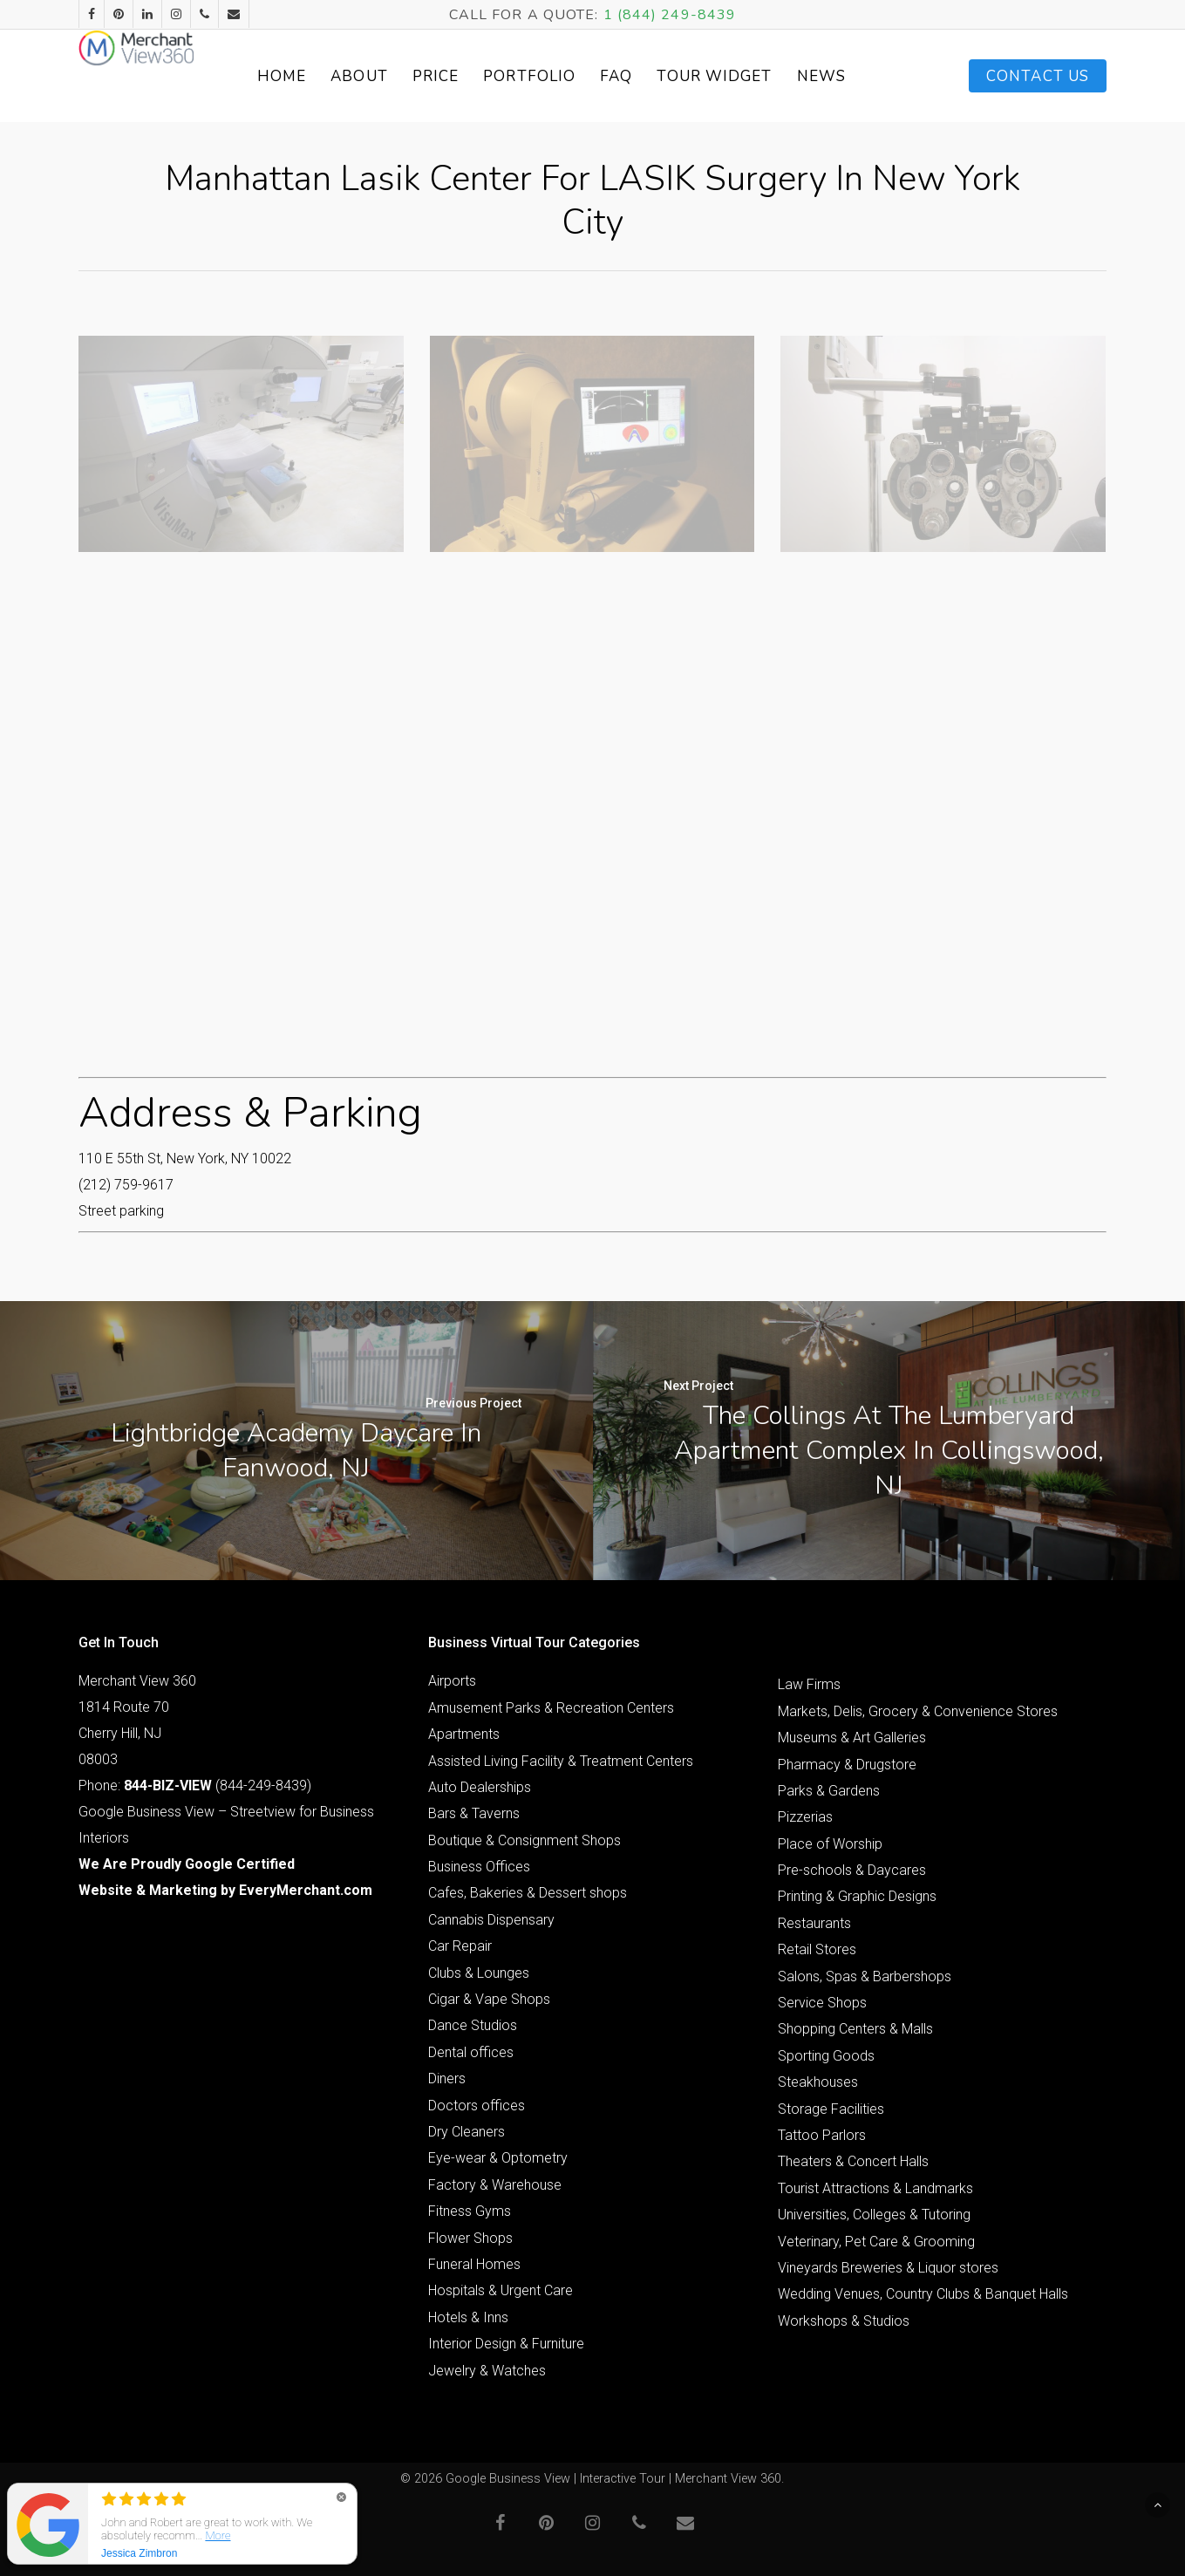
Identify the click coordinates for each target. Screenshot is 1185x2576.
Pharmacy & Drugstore (847, 1764)
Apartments (464, 1734)
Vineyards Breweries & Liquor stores (888, 2267)
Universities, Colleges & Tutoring (874, 2214)
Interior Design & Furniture (506, 2343)
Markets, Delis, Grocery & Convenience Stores (918, 1711)
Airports (452, 1681)
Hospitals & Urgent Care (500, 2290)
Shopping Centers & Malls (855, 2029)
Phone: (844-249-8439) (194, 1785)
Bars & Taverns (474, 1813)
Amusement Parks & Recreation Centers (551, 1708)
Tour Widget (756, 76)
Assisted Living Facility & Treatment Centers (560, 1761)
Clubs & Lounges (478, 1973)
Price (477, 76)
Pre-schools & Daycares (852, 1870)
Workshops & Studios (843, 2321)
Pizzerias (805, 1817)
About (400, 76)
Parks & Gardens (829, 1790)
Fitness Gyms (469, 2211)
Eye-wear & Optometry (498, 2158)
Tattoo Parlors (822, 2135)
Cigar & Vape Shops (489, 1999)
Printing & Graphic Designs (857, 1896)
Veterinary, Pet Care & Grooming (876, 2241)
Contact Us (1037, 76)
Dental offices (471, 2052)
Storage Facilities (831, 2109)
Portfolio (570, 76)
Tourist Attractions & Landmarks (875, 2188)
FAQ (657, 76)
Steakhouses (818, 2082)
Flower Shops (470, 2238)
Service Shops (822, 2002)
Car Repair (460, 1946)
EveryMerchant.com (305, 1890)
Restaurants (814, 1923)
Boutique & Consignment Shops (524, 1840)
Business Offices (479, 1866)
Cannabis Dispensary (491, 1920)
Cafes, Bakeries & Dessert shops (527, 1892)
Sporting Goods (826, 2056)
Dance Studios (472, 2025)
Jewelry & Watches (487, 2370)
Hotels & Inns (468, 2317)
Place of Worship (830, 1844)
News (862, 76)
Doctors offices (476, 2105)
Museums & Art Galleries (852, 1737)
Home (322, 76)
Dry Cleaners (466, 2131)
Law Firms (809, 1684)
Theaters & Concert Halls (853, 2161)
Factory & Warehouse (495, 2185)
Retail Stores (817, 1949)
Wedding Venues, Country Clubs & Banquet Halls (923, 2294)
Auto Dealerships (479, 1787)
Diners (447, 2078)
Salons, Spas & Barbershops (864, 1976)
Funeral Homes (474, 2264)
